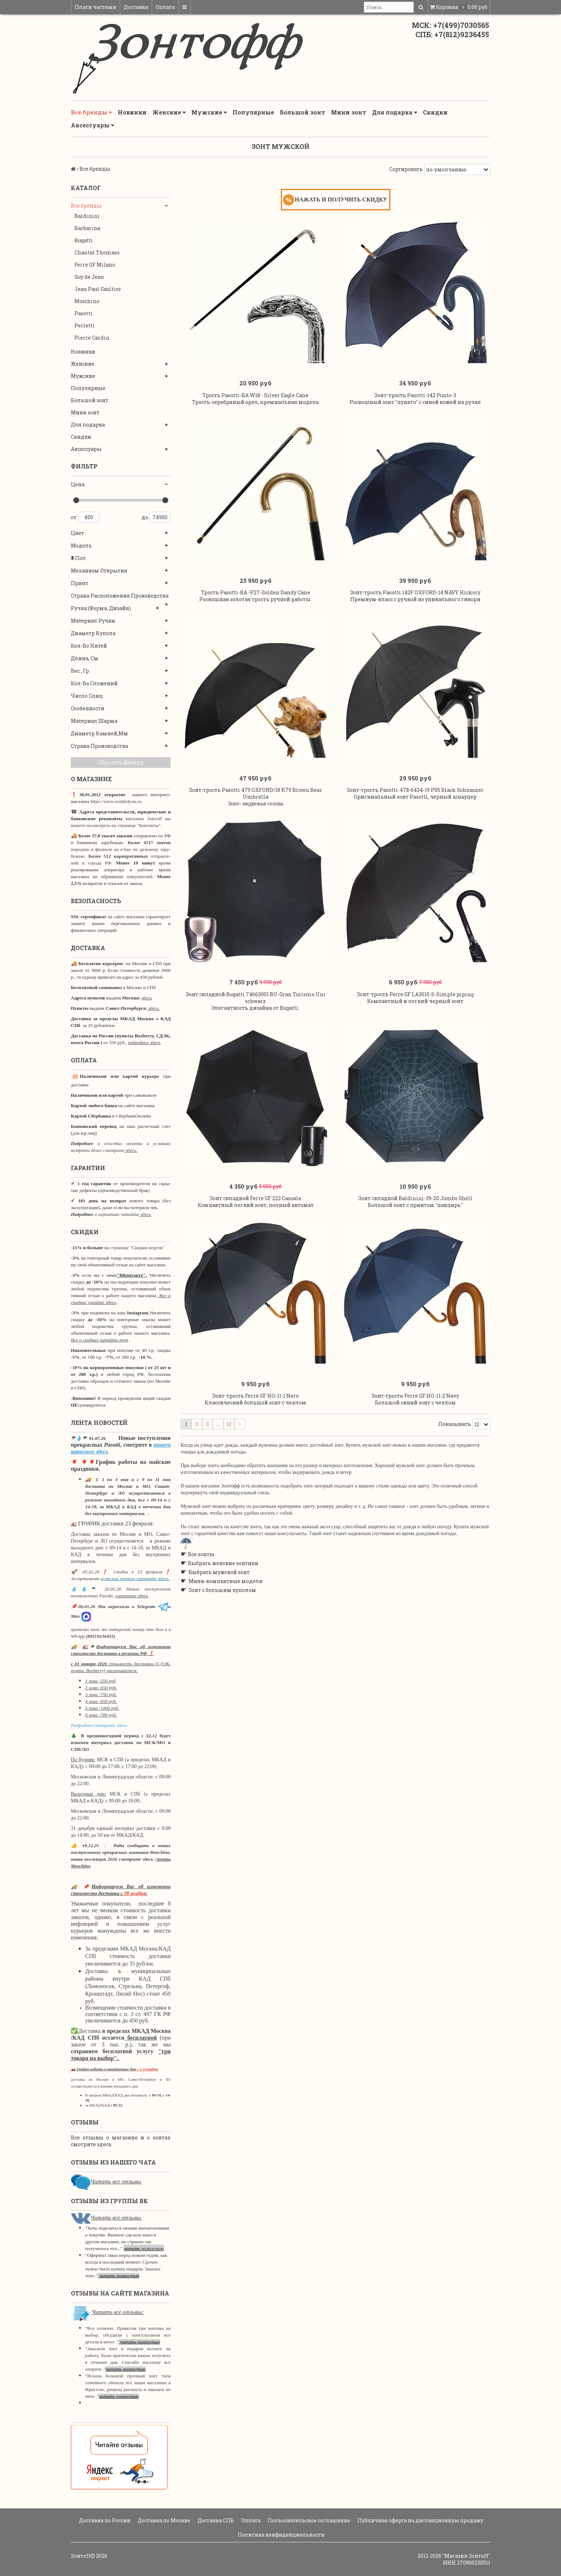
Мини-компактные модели (226, 1624)
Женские (169, 112)
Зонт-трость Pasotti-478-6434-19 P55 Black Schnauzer (415, 811)
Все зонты (201, 1597)
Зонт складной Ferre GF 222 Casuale (255, 1234)
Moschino (86, 301)
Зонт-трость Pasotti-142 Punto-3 (415, 402)
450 (88, 517)
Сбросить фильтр (120, 762)
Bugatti (83, 240)
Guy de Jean (89, 276)
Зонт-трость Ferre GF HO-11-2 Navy (415, 1439)
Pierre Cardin (91, 337)
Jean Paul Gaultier (97, 289)
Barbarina (87, 228)
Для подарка (394, 112)
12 (228, 1467)
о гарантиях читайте (116, 1214)
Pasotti (83, 313)
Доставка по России (104, 2520)
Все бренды (91, 112)
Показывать (454, 1467)
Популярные (253, 112)
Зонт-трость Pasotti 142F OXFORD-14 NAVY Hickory (415, 607)
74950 (160, 517)
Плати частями (95, 7)
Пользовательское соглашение (308, 2520)
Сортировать (406, 169)
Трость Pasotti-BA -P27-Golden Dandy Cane (255, 607)
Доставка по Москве (163, 2520)
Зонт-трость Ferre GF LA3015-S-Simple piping (415, 1022)
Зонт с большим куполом (222, 1633)
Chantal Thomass (96, 252)
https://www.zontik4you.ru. (115, 801)
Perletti (84, 325)
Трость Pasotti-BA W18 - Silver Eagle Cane (255, 402)
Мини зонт (348, 112)
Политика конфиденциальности (280, 2534)
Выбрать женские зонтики (223, 1606)
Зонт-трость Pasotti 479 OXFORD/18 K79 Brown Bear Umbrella (255, 815)
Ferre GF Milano (94, 264)
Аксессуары (92, 125)
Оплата (165, 7)
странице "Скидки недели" (137, 1247)
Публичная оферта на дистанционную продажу (419, 2520)
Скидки (435, 112)
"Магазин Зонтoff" (466, 2555)
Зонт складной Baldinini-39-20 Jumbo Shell (415, 1234)
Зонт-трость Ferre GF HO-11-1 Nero (255, 1439)
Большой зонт (302, 112)
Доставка (136, 7)
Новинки (132, 112)
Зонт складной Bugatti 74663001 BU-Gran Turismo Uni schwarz (256, 1026)
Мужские (209, 112)
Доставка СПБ (215, 2520)
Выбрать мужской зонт (219, 1615)
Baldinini (87, 216)
